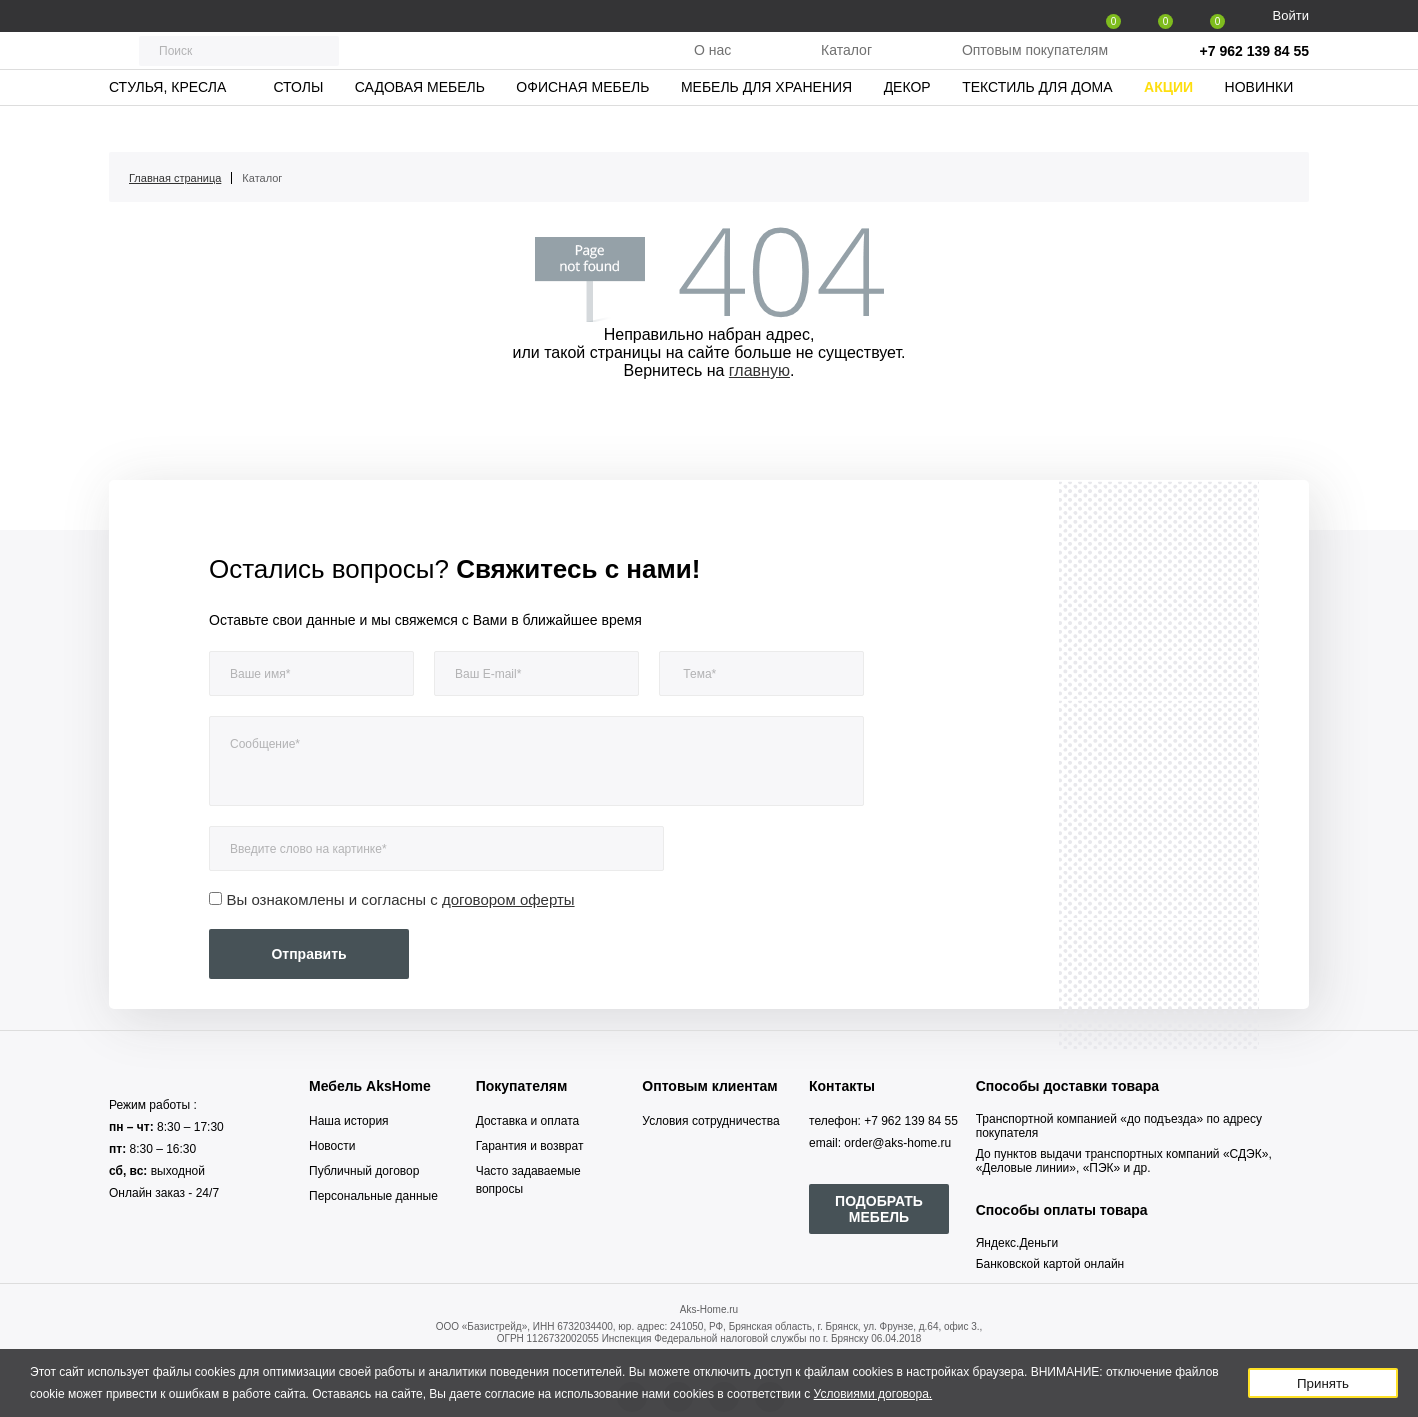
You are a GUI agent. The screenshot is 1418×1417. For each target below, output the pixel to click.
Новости (332, 1146)
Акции (1168, 125)
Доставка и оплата (528, 1121)
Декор (907, 125)
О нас (712, 69)
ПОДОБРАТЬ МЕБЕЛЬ (879, 1209)
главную (759, 370)
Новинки (1259, 125)
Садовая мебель (420, 125)
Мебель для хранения (766, 125)
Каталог (846, 69)
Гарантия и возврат (530, 1146)
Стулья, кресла (167, 125)
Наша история (349, 1121)
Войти (1291, 15)
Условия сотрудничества (710, 1121)
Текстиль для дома (1037, 125)
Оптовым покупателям (1035, 69)
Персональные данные (373, 1196)
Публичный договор (364, 1171)
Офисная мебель (582, 125)
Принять (1323, 1383)
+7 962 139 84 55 (1254, 70)
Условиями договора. (873, 1394)
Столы (298, 125)
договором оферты (508, 899)
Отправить (308, 954)
